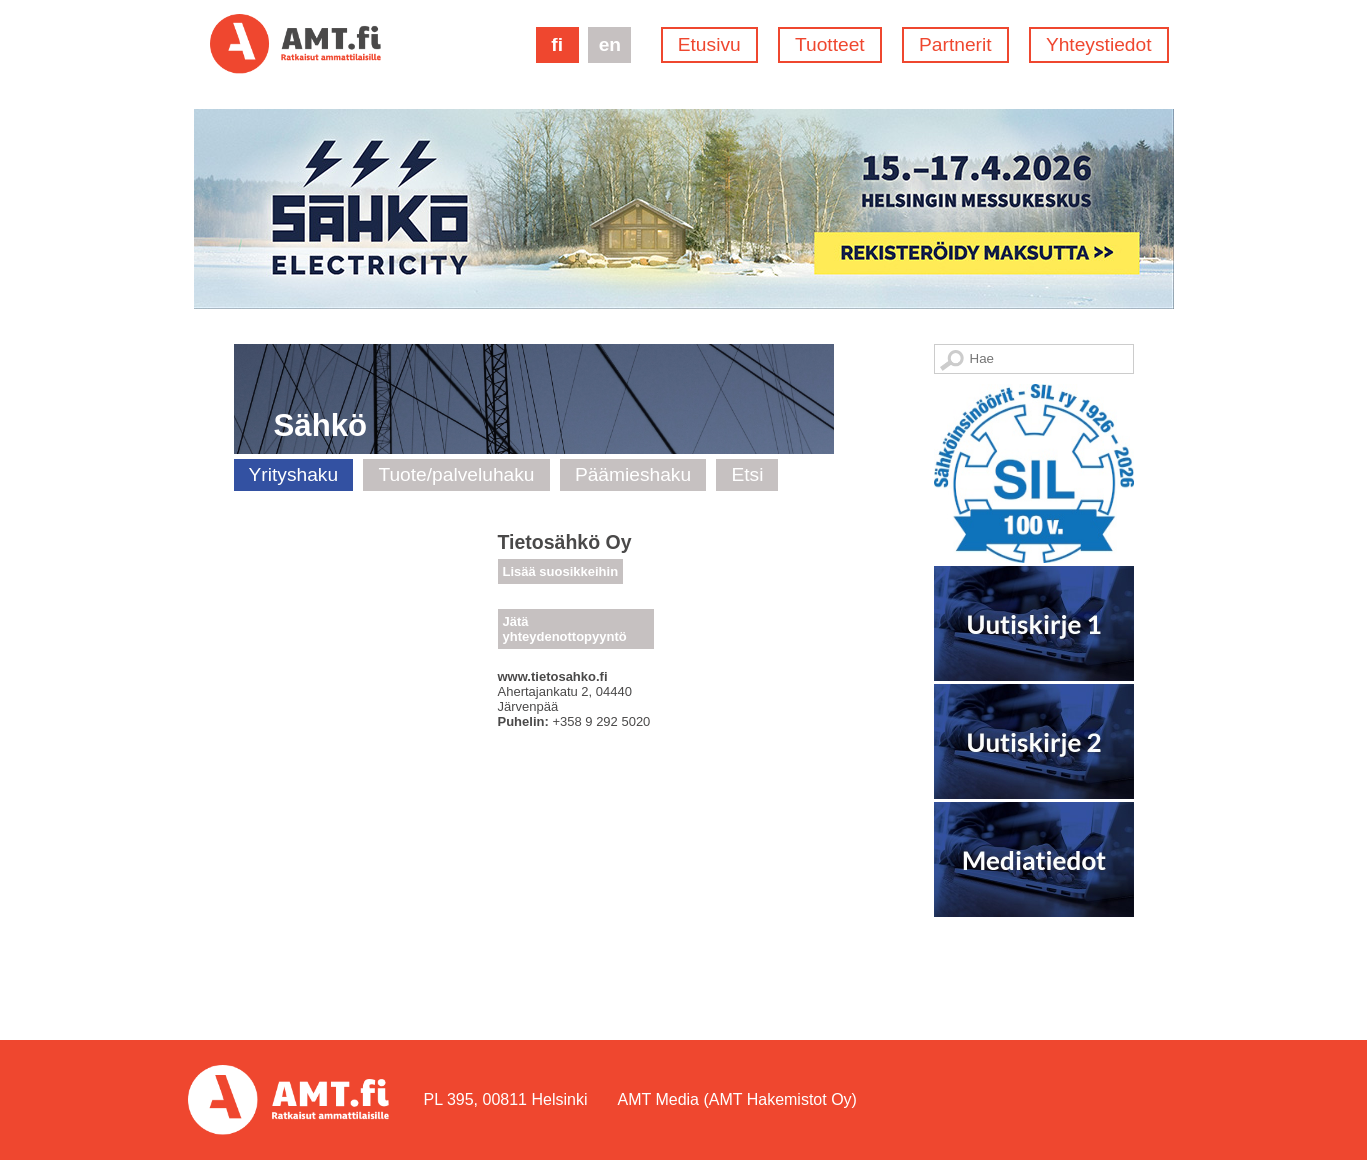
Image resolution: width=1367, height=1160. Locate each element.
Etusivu (709, 44)
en (610, 44)
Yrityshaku (294, 474)
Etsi (747, 474)
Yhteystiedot (1099, 44)
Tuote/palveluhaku (456, 474)
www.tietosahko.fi (553, 676)
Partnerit (955, 44)
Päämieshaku (633, 474)
